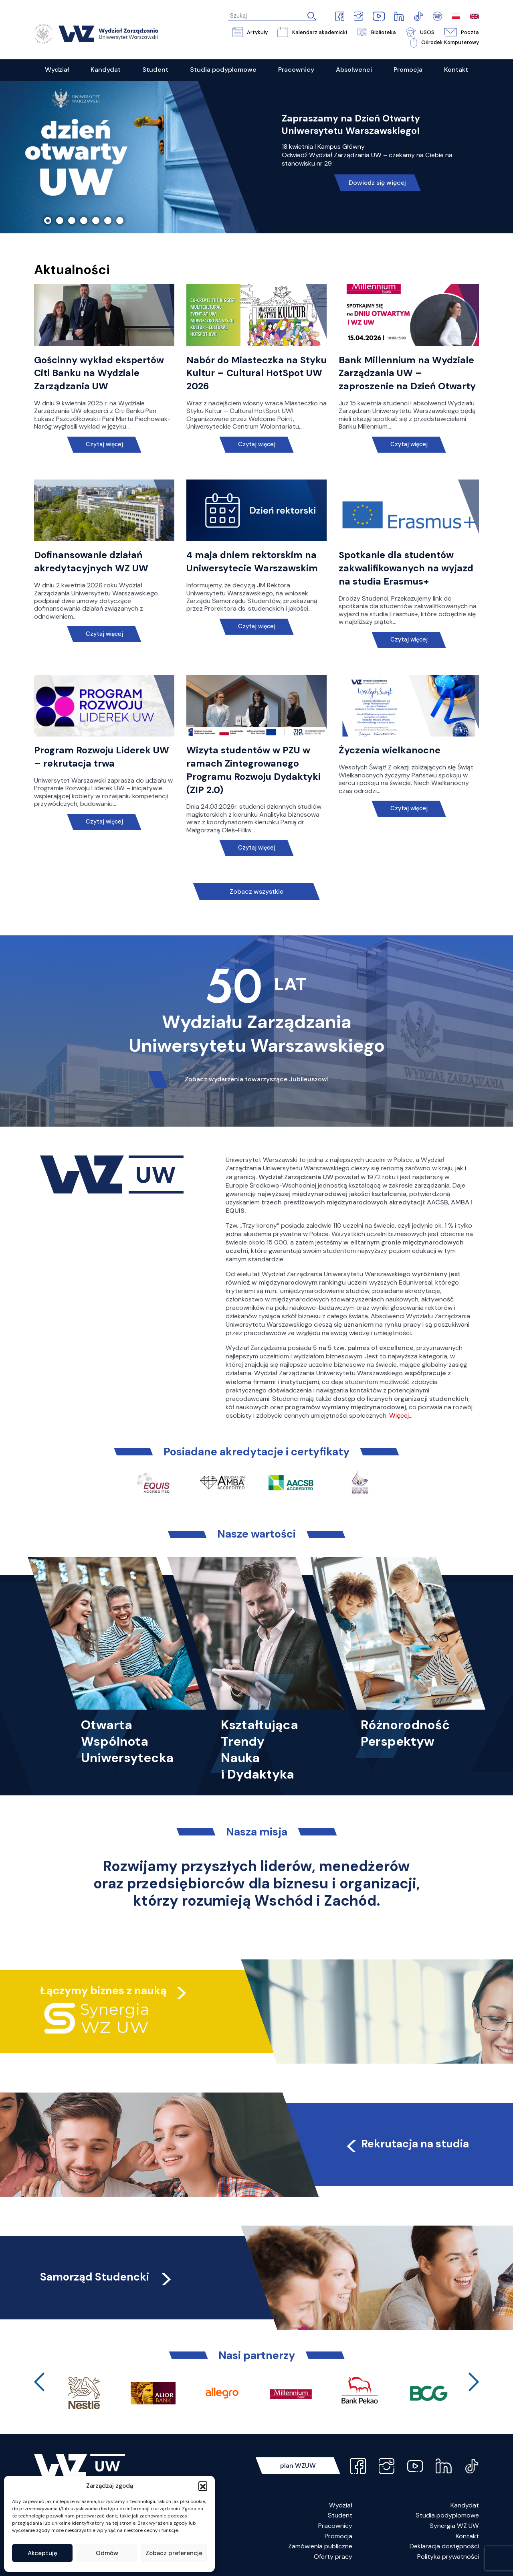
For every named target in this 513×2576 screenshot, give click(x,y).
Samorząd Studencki (107, 2277)
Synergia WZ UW (454, 2525)
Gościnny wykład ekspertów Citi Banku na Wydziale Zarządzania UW (99, 373)
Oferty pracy (333, 2556)
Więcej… (400, 1415)
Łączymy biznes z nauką (103, 1990)
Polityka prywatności (448, 2556)
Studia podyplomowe (447, 2515)
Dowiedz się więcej (377, 182)
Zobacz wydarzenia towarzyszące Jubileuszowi (257, 1079)
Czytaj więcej (104, 444)
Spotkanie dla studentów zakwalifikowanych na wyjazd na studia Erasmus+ (406, 568)
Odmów (107, 2553)
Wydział (340, 2505)
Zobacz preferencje (173, 2553)
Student (340, 2515)
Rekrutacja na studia (406, 2144)
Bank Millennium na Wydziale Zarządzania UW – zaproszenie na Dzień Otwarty (407, 373)
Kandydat (464, 2505)
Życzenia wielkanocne (389, 750)
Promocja (338, 2536)
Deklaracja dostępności (444, 2546)
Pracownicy (335, 2525)
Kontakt (467, 2536)
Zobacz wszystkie (256, 891)
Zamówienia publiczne (320, 2546)
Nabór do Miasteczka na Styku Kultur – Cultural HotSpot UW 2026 (256, 373)
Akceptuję (42, 2553)
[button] (203, 2486)
